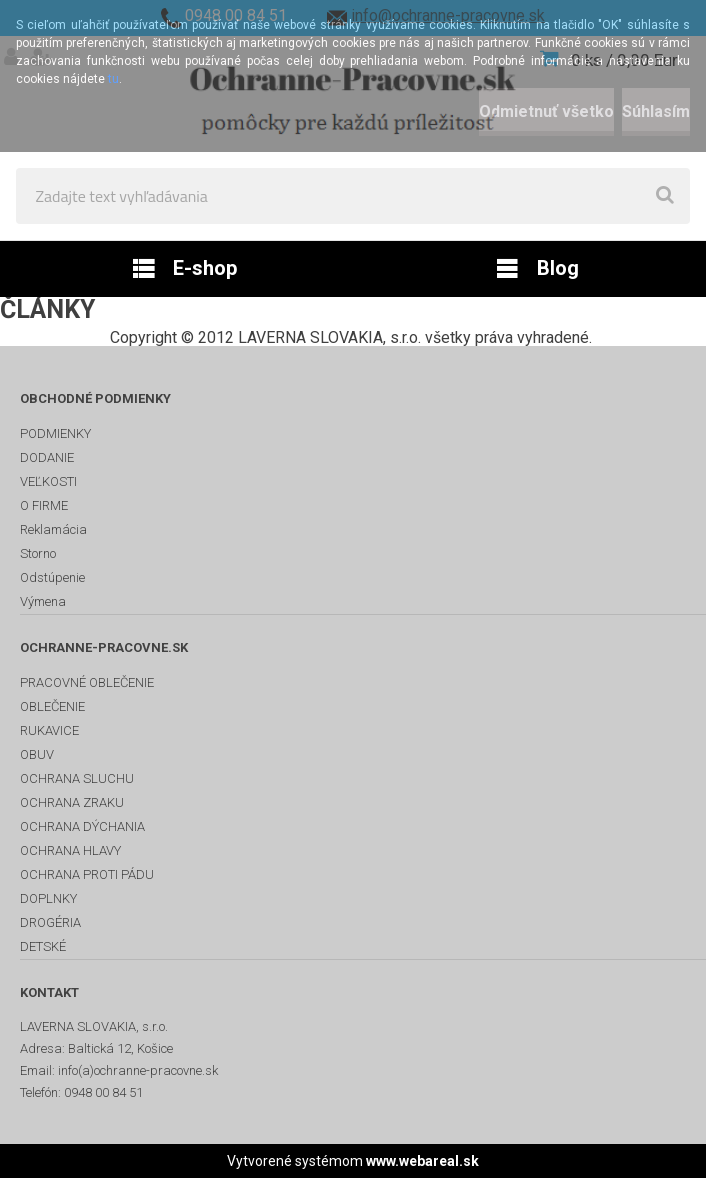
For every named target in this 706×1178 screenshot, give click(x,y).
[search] (665, 196)
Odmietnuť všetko (546, 111)
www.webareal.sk (422, 1161)
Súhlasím (656, 111)
